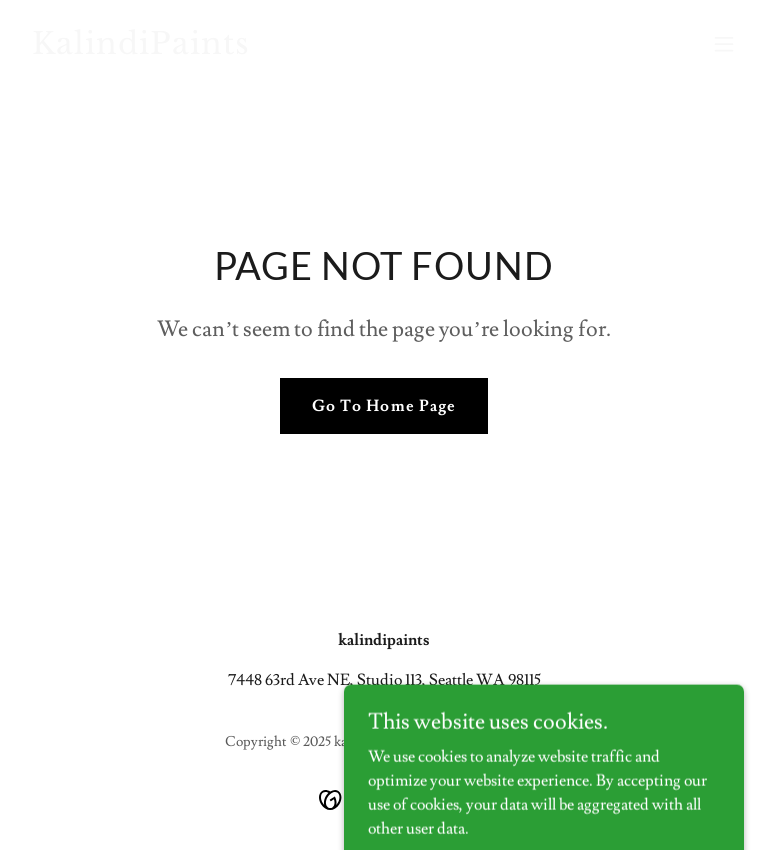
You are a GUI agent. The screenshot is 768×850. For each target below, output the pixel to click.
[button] (724, 44)
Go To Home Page (383, 406)
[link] (141, 49)
